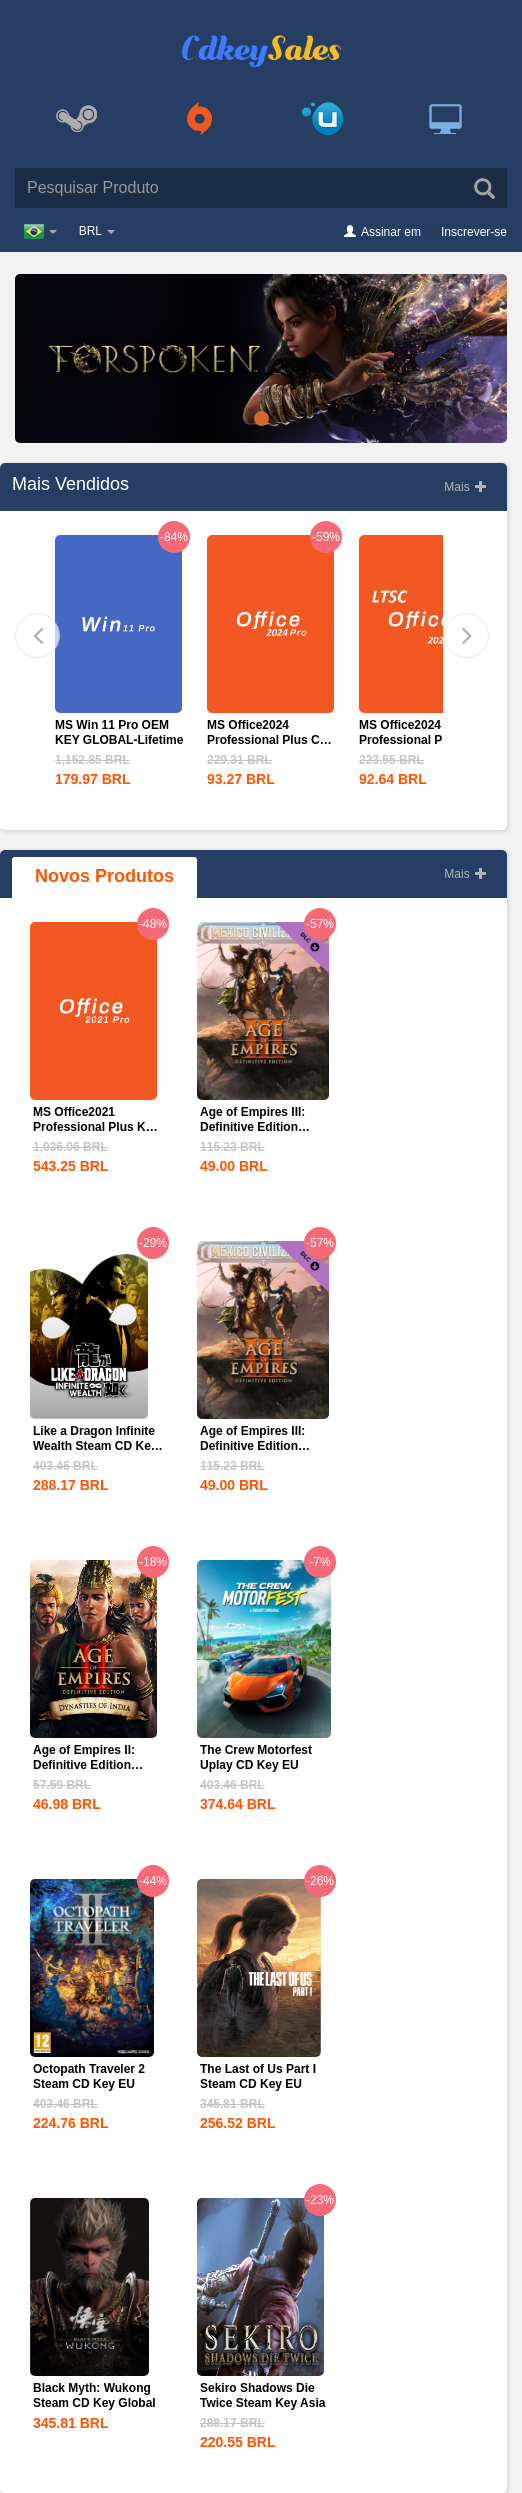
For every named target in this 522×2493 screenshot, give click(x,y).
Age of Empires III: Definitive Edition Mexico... (252, 1127)
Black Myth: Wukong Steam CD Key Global (94, 2395)
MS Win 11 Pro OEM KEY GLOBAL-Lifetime (119, 732)
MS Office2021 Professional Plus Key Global (96, 1127)
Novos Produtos (104, 876)
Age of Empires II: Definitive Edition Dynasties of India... (89, 1765)
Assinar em (391, 232)
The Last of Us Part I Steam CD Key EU (258, 2076)
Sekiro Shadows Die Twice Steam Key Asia (262, 2395)
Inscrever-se (474, 232)
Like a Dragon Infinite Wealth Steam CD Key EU (95, 1446)
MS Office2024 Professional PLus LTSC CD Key (411, 740)
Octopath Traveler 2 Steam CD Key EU (89, 2076)
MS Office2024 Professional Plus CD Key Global (267, 740)
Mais (465, 487)
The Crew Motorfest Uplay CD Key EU (256, 1757)
